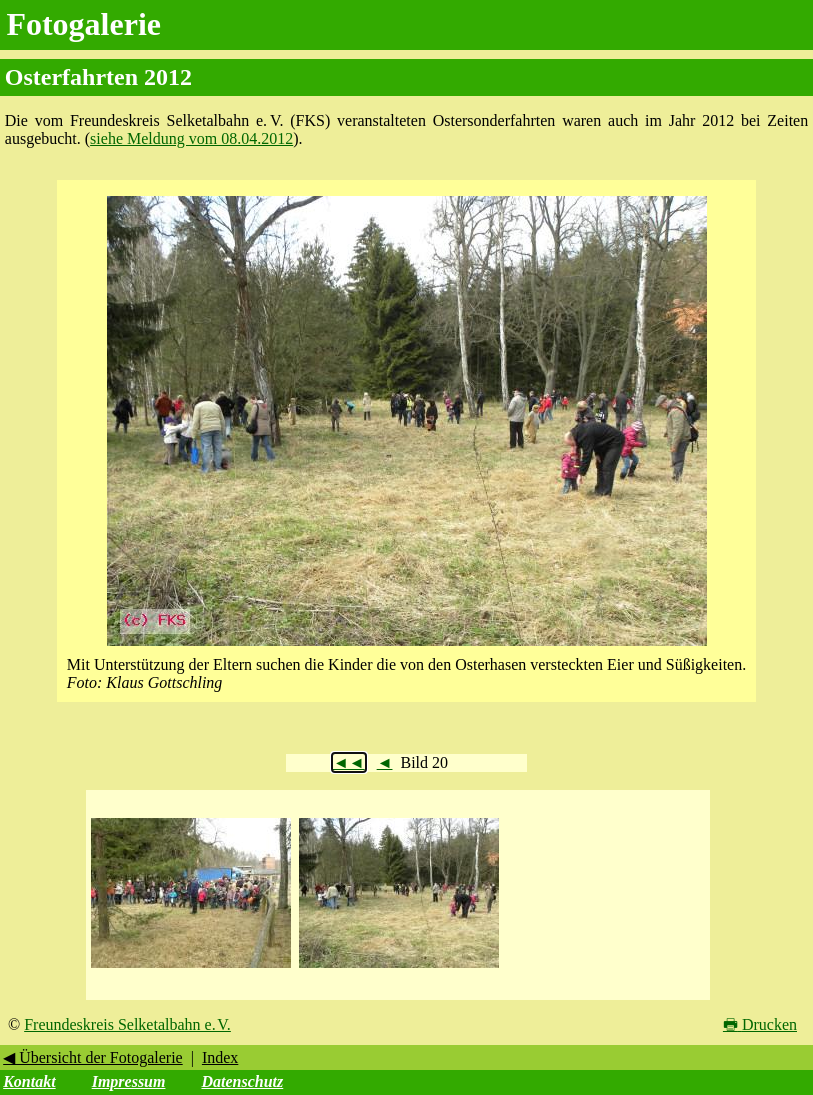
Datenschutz (242, 1081)
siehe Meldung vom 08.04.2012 (191, 138)
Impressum (129, 1081)
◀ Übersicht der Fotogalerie (93, 1057)
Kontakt (29, 1081)
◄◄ (349, 762)
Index (220, 1057)
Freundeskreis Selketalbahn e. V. (127, 1024)
